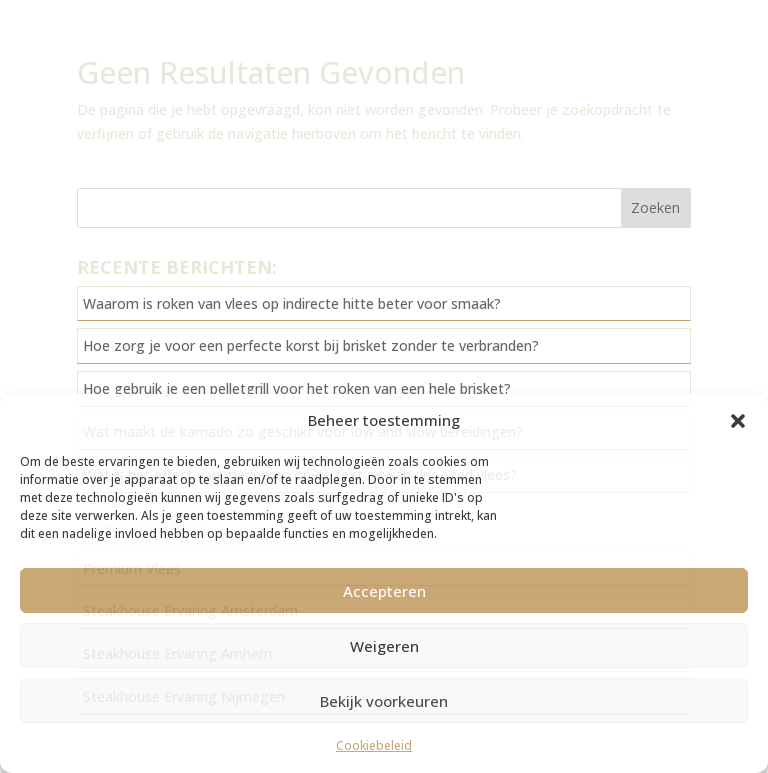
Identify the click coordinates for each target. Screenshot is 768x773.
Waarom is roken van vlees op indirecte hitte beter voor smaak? (292, 303)
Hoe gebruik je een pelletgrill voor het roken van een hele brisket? (297, 388)
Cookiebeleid (374, 745)
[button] (738, 421)
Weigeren (384, 646)
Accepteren (384, 591)
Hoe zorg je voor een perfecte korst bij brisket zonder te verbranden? (311, 345)
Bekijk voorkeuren (384, 701)
